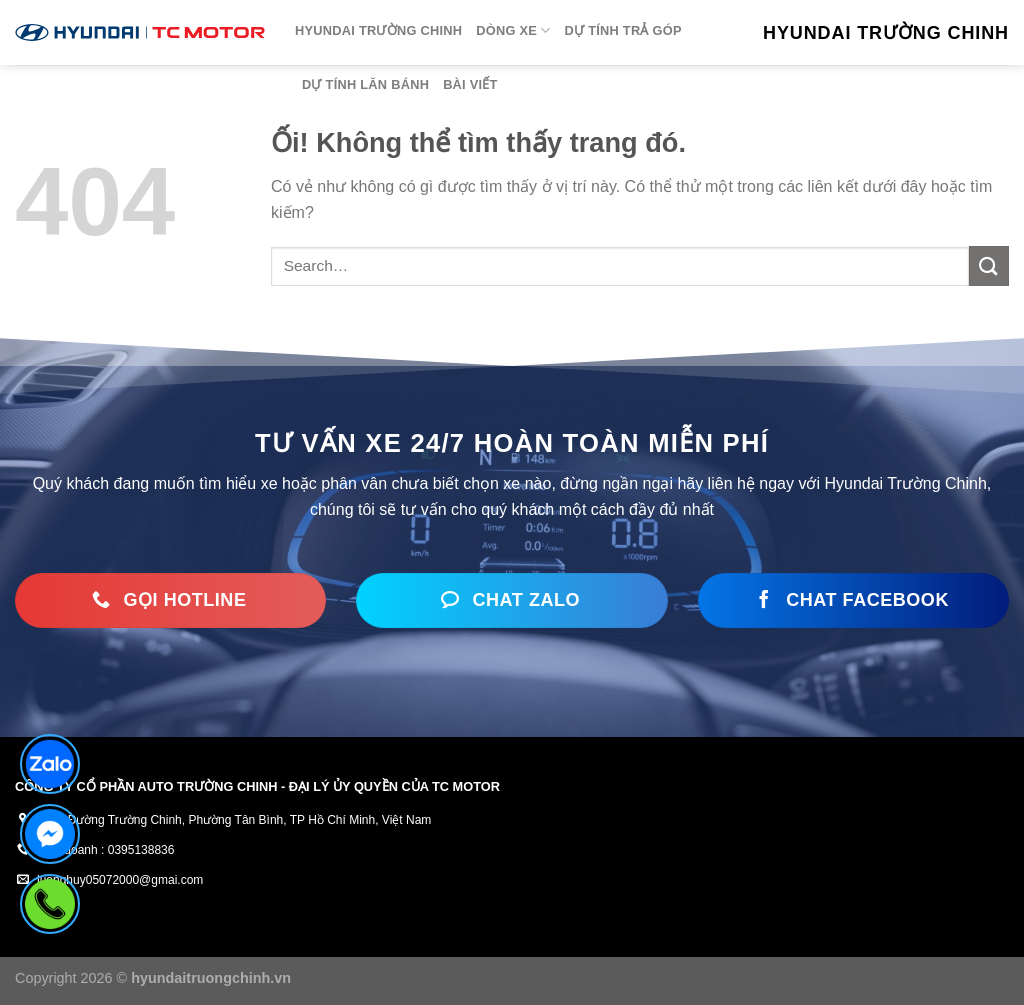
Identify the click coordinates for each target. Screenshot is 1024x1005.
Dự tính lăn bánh (365, 84)
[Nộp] (989, 266)
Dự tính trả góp (623, 30)
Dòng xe (513, 30)
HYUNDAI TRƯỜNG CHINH (378, 30)
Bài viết (470, 84)
